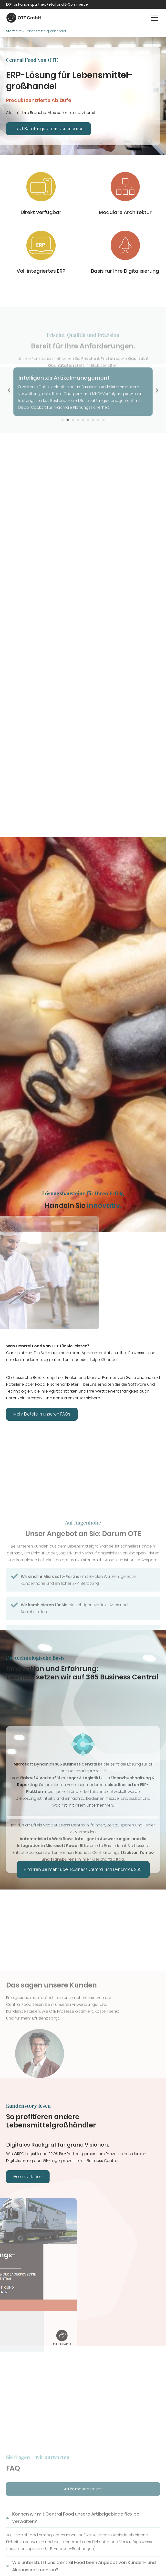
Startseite (14, 31)
